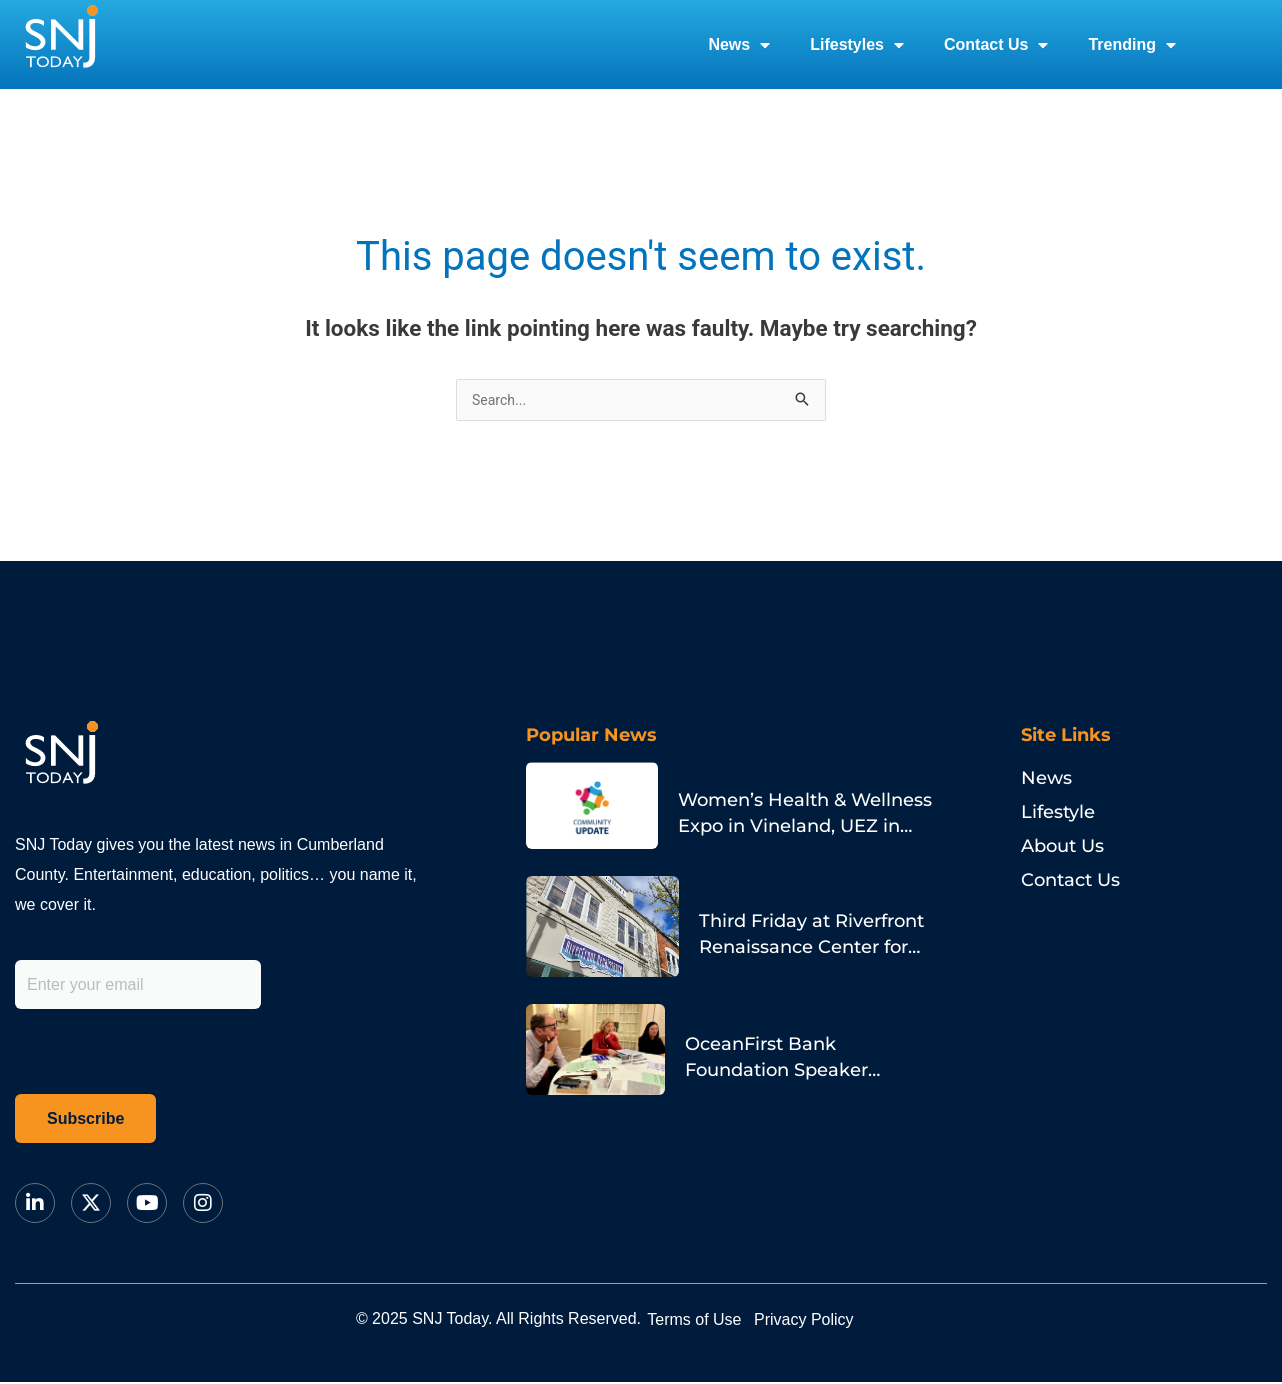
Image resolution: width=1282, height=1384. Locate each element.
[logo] (61, 44)
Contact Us (1070, 882)
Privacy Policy (860, 1320)
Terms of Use (713, 1320)
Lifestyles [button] (857, 45)
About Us (1062, 848)
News (1046, 780)
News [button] (739, 45)
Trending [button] (1132, 45)
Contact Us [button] (996, 45)
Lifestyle (1058, 814)
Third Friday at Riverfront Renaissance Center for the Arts (800, 920)
